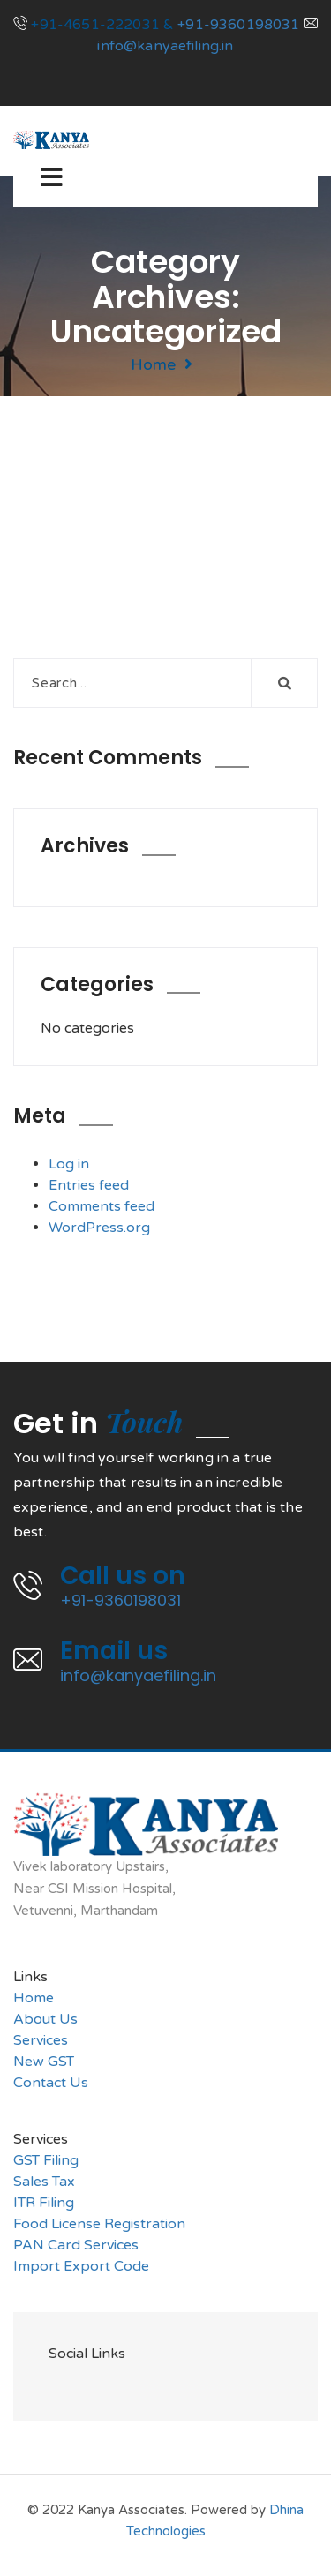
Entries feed (89, 1185)
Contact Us (50, 2083)
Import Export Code (81, 2266)
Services (40, 2040)
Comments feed (101, 1206)
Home (153, 364)
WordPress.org (99, 1227)
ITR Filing (43, 2203)
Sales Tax (44, 2181)
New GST (43, 2061)
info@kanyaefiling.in (165, 46)
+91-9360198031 (238, 25)
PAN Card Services (76, 2245)
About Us (45, 2019)
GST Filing (46, 2160)
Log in (69, 1164)
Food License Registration (99, 2224)
